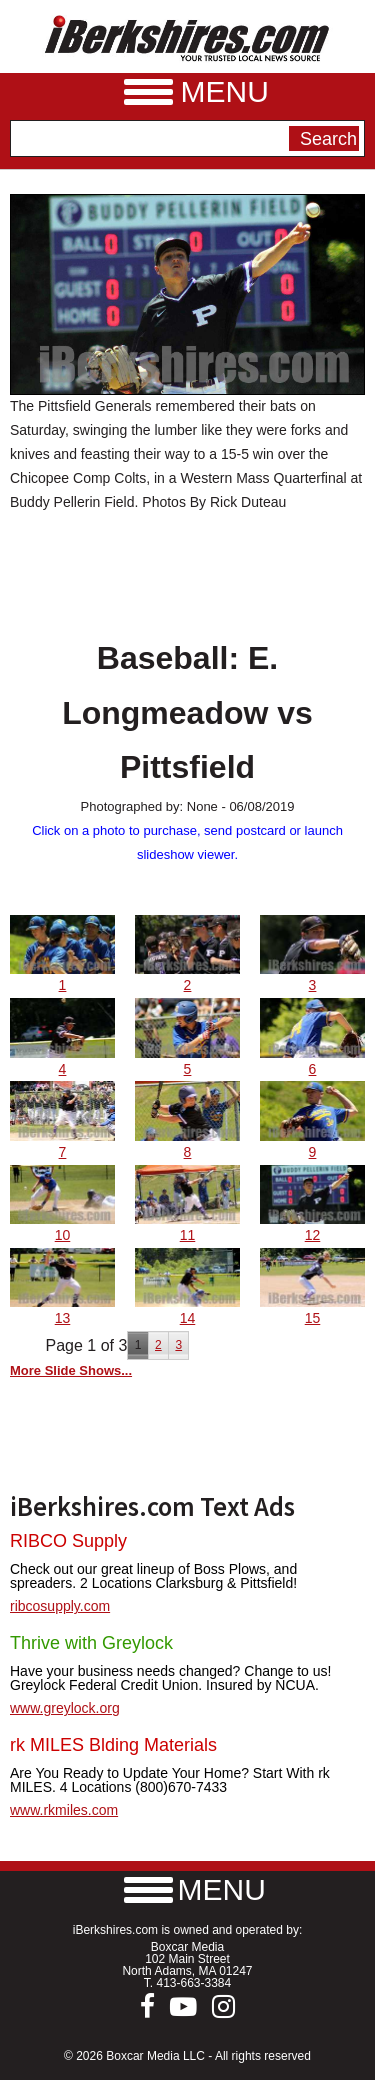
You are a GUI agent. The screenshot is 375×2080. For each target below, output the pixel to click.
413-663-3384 (193, 1983)
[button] (188, 1889)
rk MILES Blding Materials (113, 1745)
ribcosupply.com (60, 1606)
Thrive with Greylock (91, 1643)
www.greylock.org (65, 1708)
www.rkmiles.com (64, 1810)
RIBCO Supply (68, 1541)
